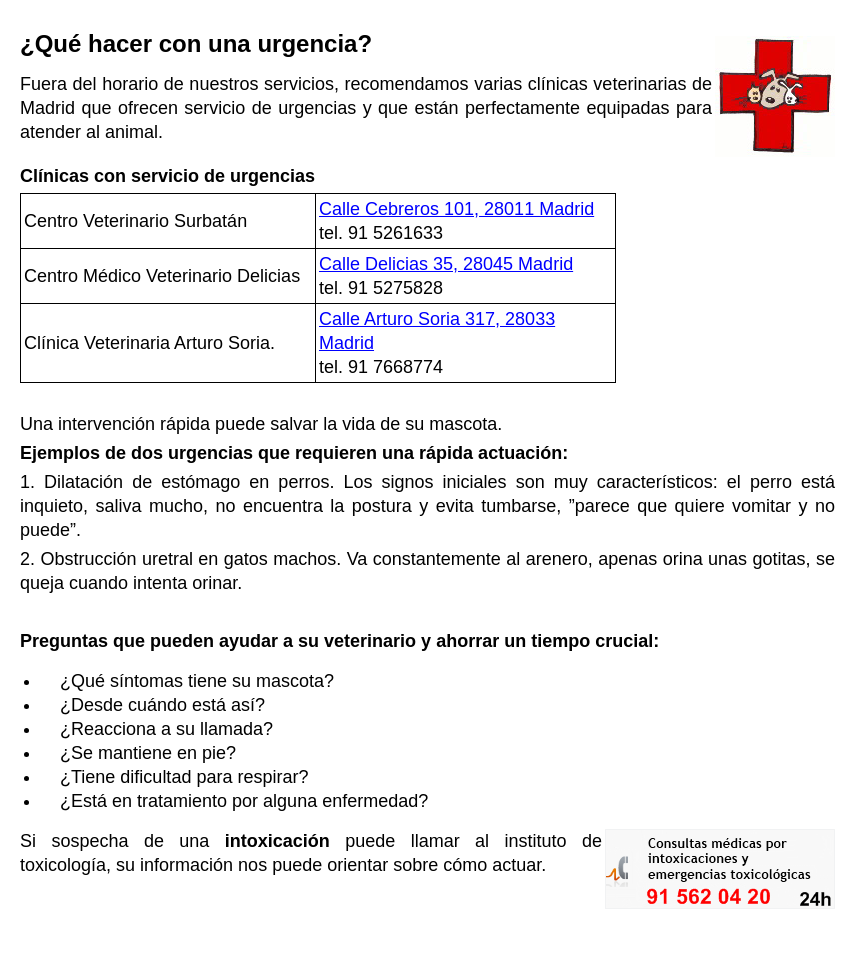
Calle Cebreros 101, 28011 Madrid (456, 209)
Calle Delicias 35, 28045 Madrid (446, 264)
